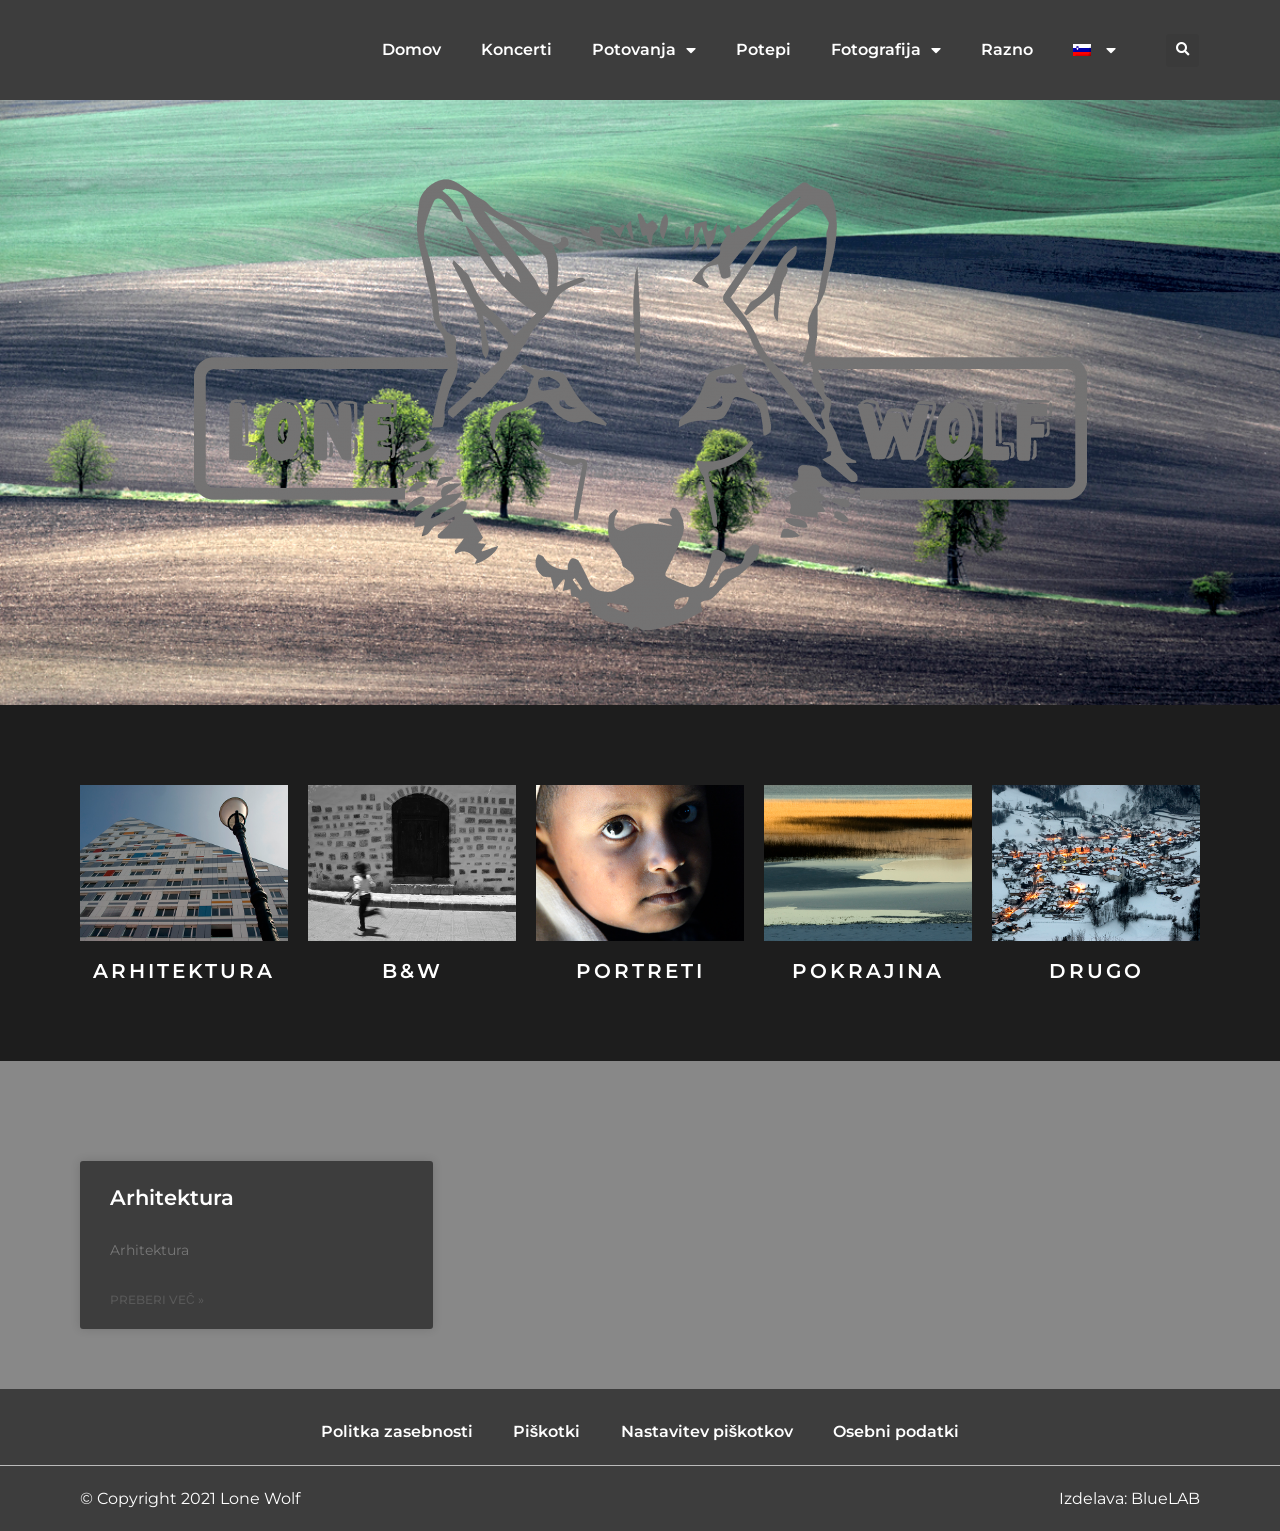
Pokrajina (868, 971)
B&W (412, 971)
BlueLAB (1165, 1498)
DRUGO (1096, 971)
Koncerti (516, 49)
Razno (1007, 49)
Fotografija (886, 50)
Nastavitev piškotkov (707, 1431)
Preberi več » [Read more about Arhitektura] (157, 1299)
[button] (1182, 50)
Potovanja (644, 50)
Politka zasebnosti (397, 1431)
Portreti (640, 971)
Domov (411, 49)
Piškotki (547, 1431)
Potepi (763, 49)
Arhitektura (184, 971)
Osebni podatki (896, 1431)
